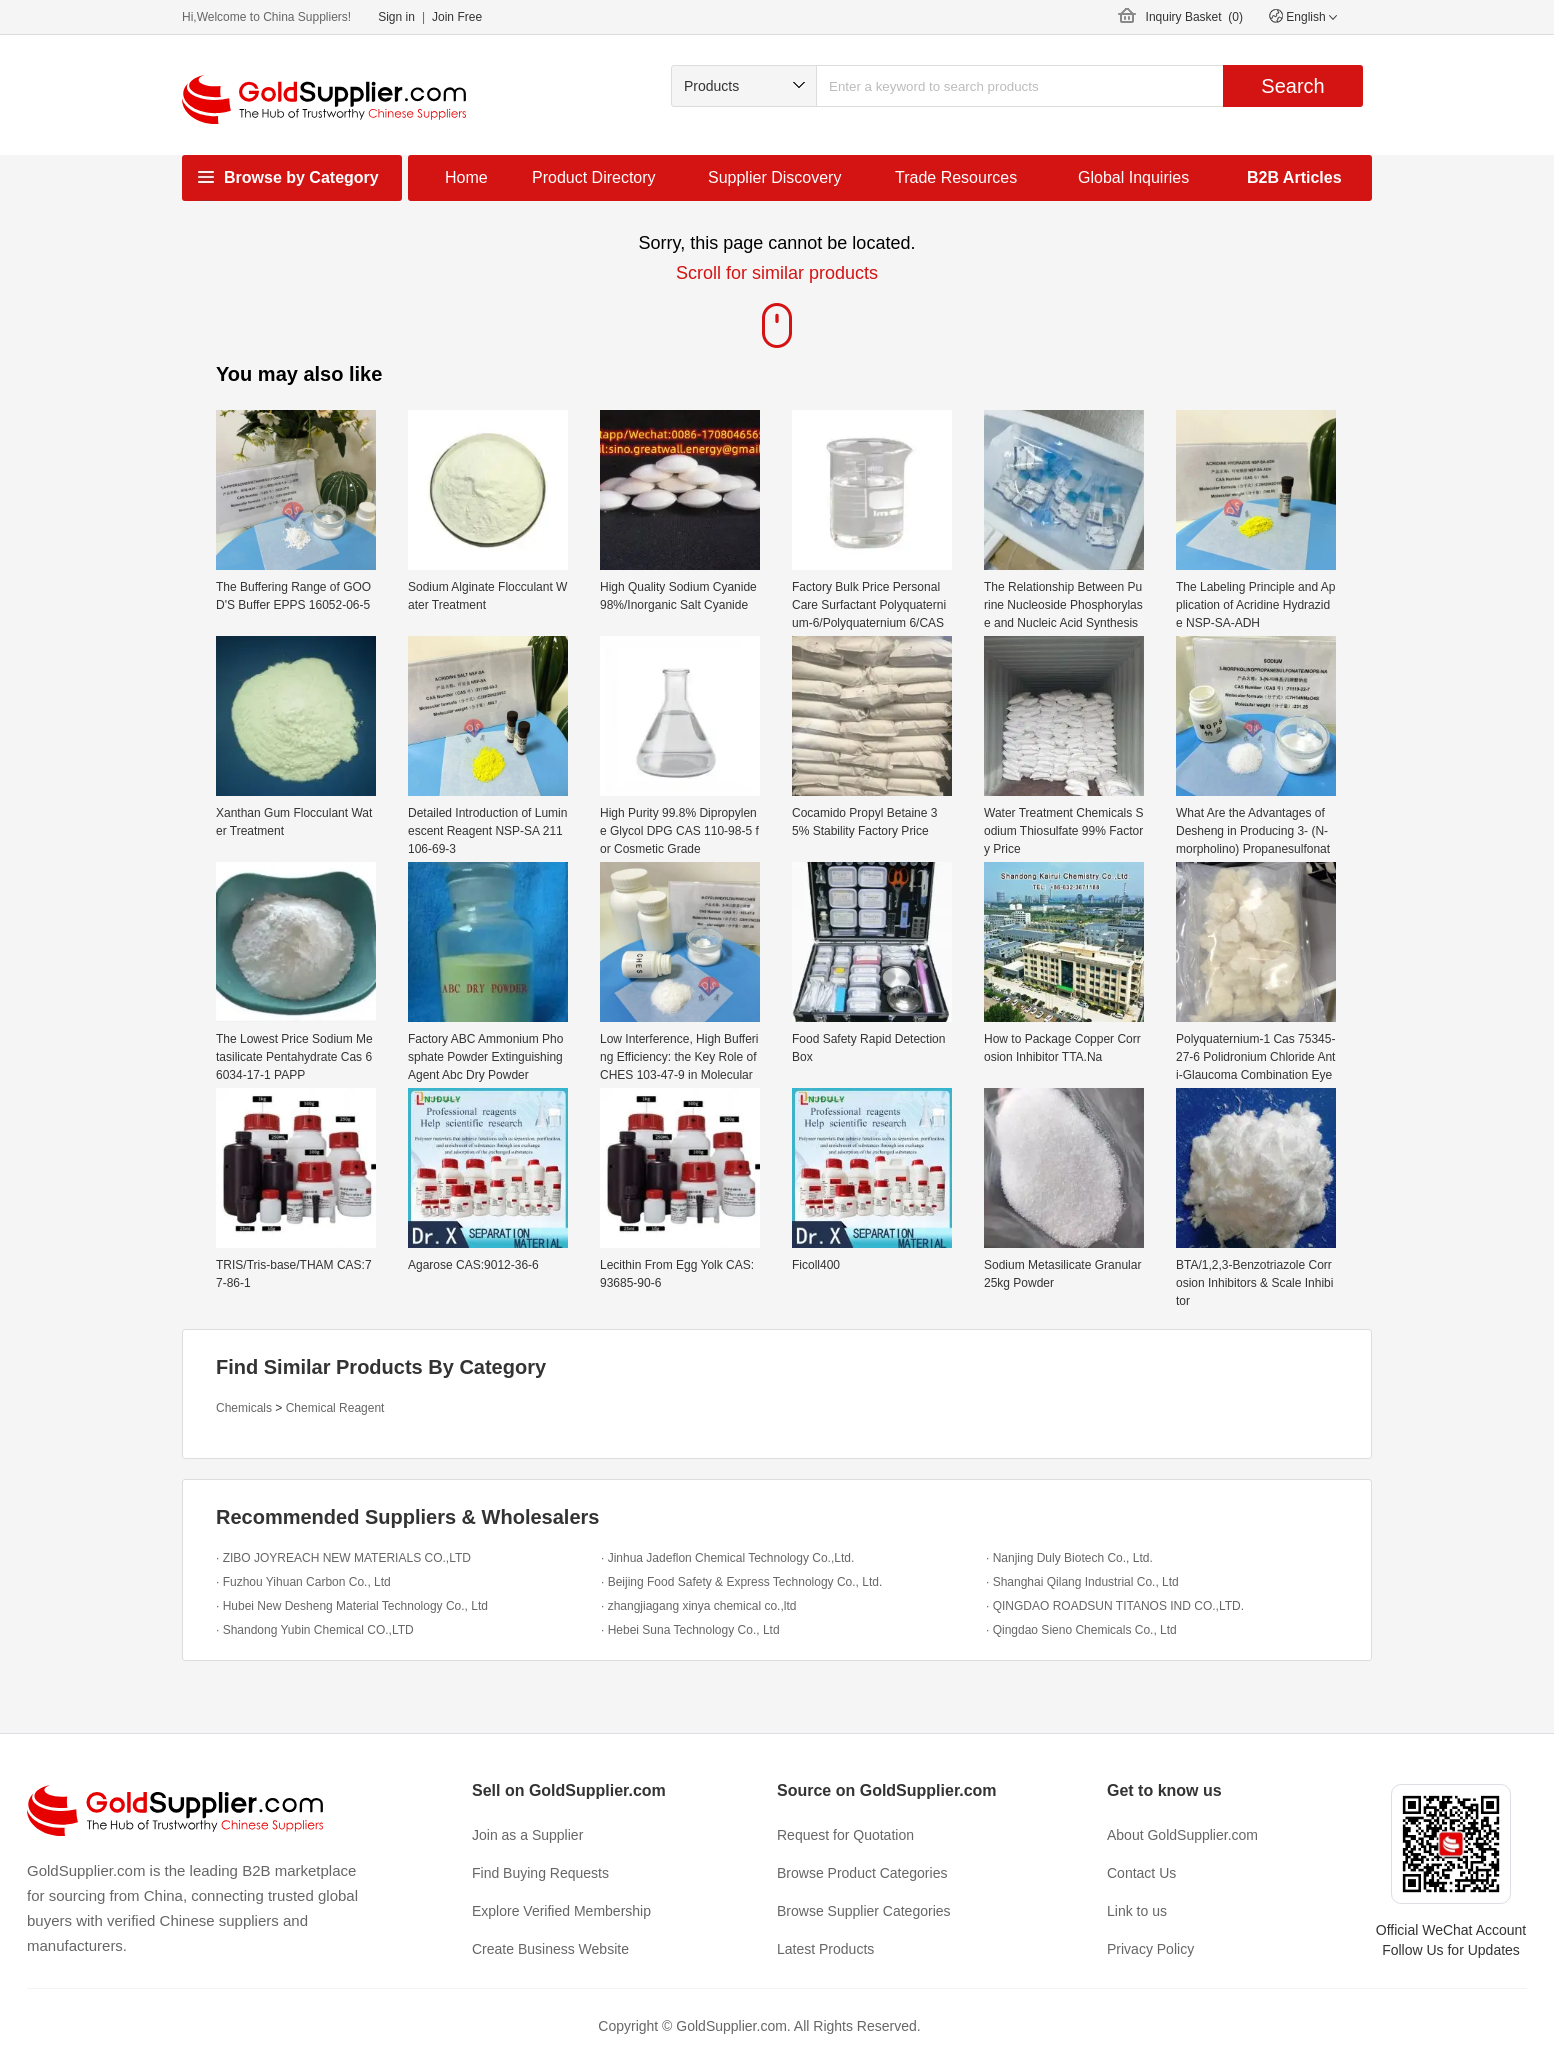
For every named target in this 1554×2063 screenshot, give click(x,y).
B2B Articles (1294, 177)
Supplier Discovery (774, 177)
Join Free (457, 17)
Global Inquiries (1133, 177)
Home (466, 177)
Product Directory (594, 177)
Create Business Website (550, 1949)
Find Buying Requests (540, 1873)
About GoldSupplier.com (1182, 1835)
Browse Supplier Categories (864, 1911)
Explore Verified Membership (561, 1911)
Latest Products (825, 1949)
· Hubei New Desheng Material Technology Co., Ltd (352, 1606)
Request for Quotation (845, 1835)
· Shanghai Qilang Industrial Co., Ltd (1082, 1582)
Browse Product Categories (862, 1873)
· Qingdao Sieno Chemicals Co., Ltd (1081, 1630)
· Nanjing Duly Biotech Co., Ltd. (1069, 1558)
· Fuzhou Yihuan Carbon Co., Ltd (303, 1582)
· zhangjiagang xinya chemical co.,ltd (698, 1606)
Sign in (396, 17)
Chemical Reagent (335, 1408)
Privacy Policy (1150, 1949)
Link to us (1137, 1911)
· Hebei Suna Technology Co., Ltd (690, 1630)
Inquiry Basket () (1194, 17)
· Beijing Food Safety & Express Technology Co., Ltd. (741, 1582)
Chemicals (244, 1408)
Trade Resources (956, 177)
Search (1292, 86)
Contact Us (1141, 1873)
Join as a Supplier (527, 1835)
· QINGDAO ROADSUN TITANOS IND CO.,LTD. (1115, 1606)
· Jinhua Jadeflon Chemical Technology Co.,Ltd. (727, 1558)
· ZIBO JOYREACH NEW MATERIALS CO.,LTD (343, 1558)
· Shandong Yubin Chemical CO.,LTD (315, 1630)
